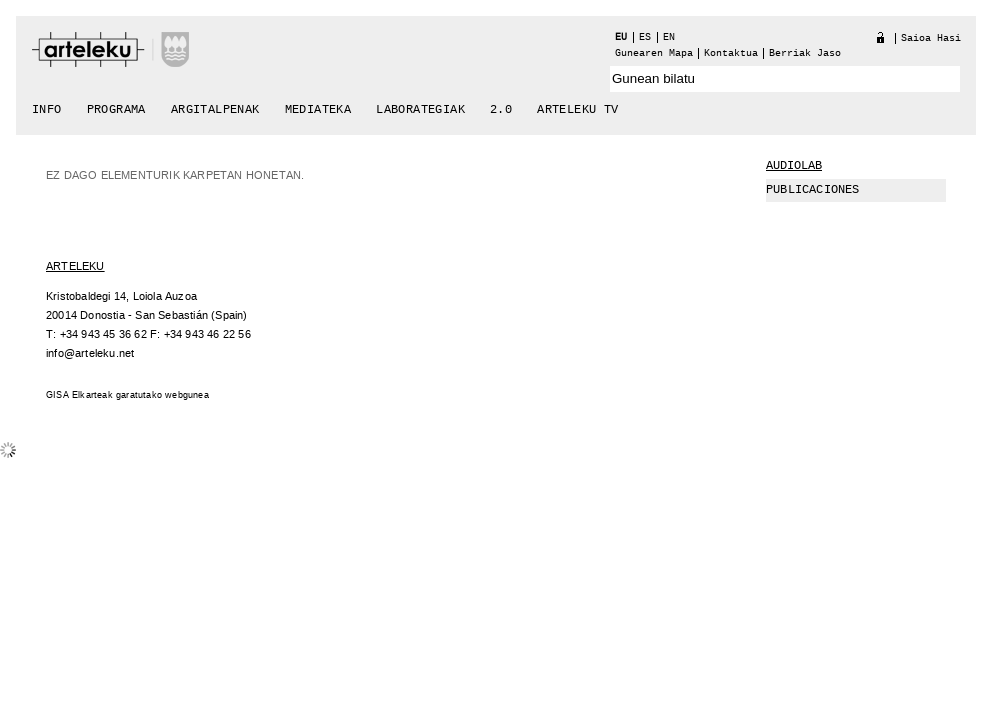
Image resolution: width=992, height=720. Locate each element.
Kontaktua (731, 53)
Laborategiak (420, 110)
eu (621, 37)
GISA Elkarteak (79, 395)
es (645, 37)
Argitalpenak (215, 110)
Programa (116, 110)
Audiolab (794, 166)
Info (47, 110)
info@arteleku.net (90, 353)
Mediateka (318, 110)
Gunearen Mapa (654, 53)
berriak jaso (805, 53)
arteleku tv (577, 110)
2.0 (501, 110)
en (669, 37)
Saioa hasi (931, 38)
